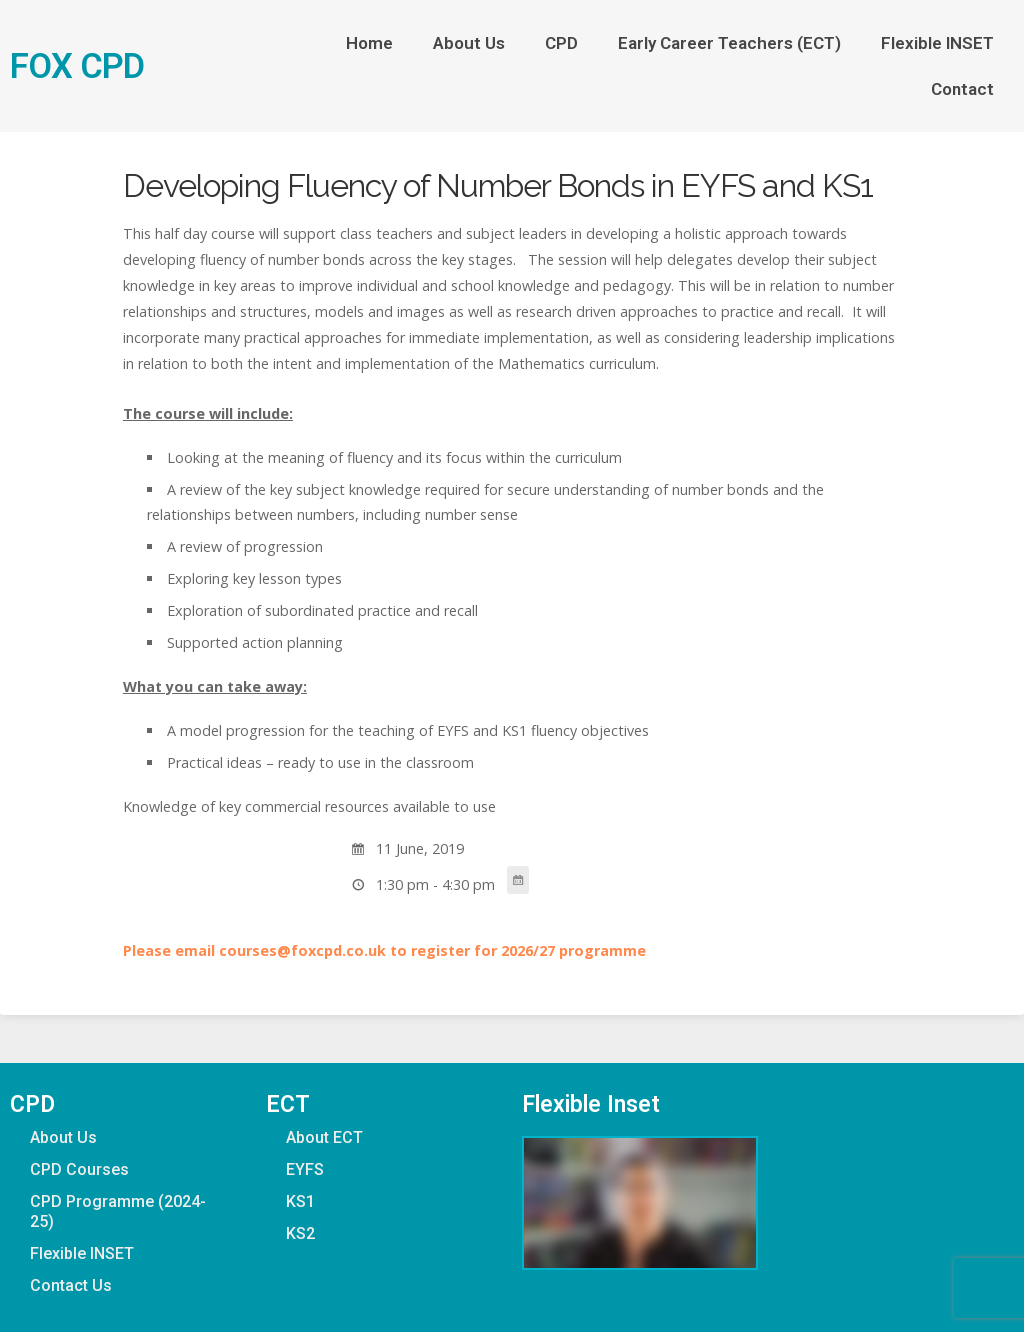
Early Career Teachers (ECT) (729, 43)
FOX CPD (77, 66)
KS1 (300, 1201)
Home (369, 43)
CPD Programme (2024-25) (118, 1211)
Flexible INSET (937, 43)
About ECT (324, 1137)
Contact (962, 89)
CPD (561, 43)
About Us (469, 43)
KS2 (300, 1233)
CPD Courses (79, 1169)
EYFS (305, 1169)
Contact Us (71, 1285)
